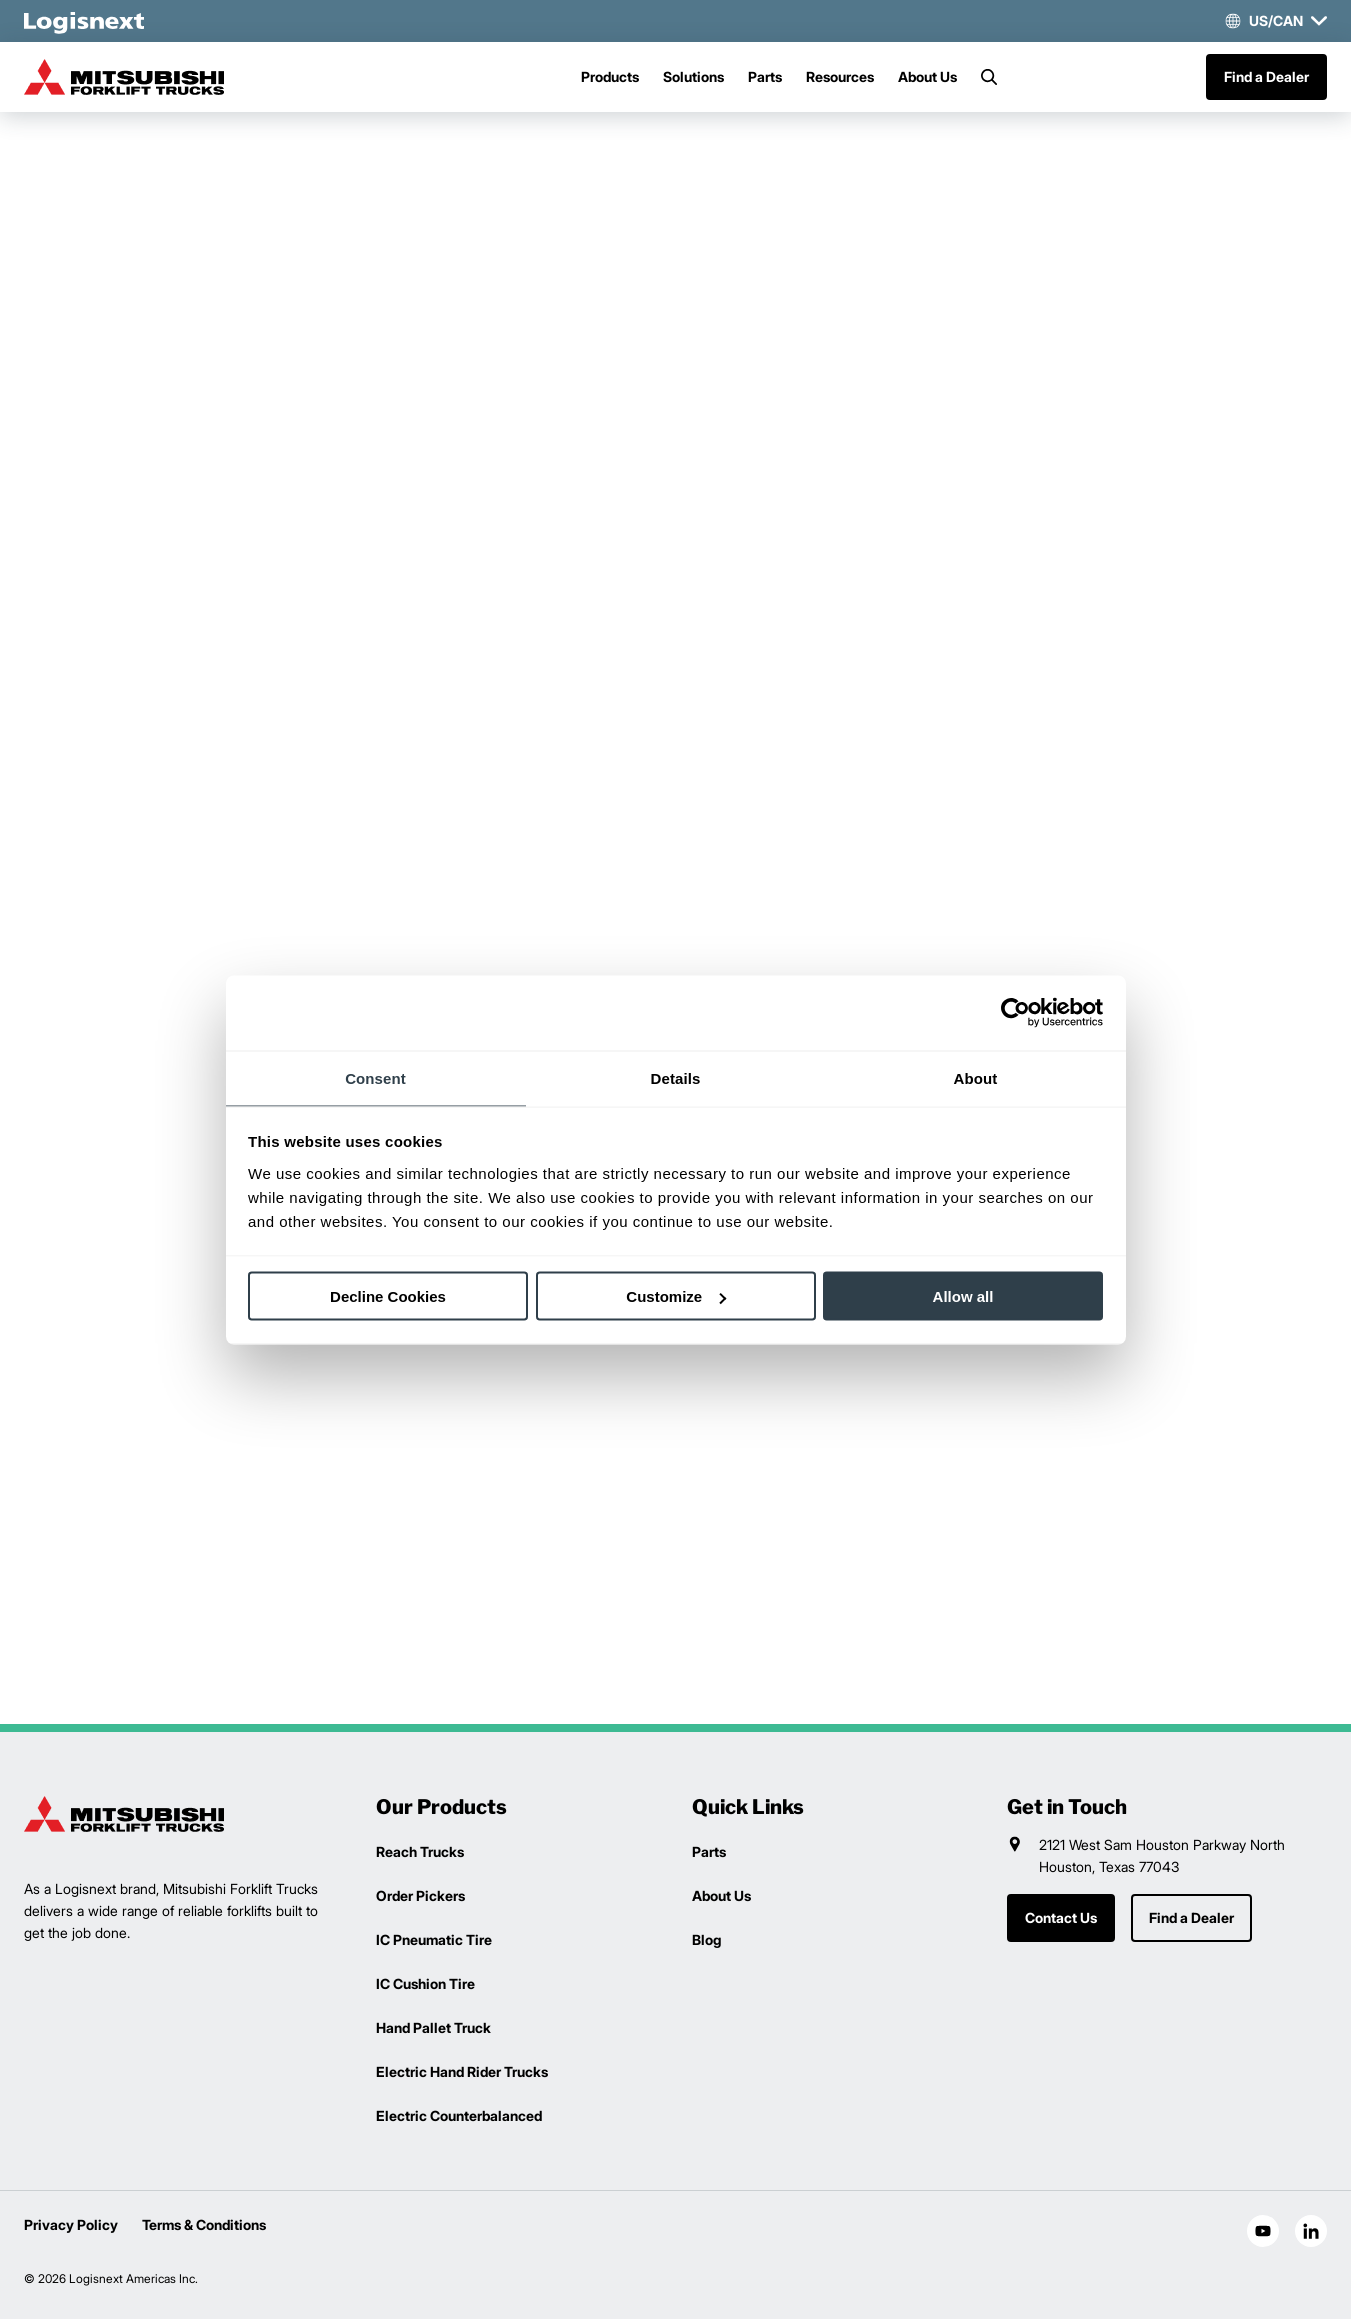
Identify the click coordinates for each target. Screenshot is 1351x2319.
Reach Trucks (420, 1851)
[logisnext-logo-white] (84, 21)
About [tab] (976, 1077)
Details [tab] (676, 1077)
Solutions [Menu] (693, 76)
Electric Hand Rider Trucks (462, 2071)
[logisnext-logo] (124, 1814)
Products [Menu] (610, 76)
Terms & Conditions (204, 2224)
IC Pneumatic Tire (434, 1939)
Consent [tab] (375, 1077)
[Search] (989, 77)
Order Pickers (420, 1895)
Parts (765, 76)
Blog (706, 1939)
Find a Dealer (1266, 76)
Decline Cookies (388, 1296)
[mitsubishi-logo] (124, 77)
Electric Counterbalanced (459, 2115)
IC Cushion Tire (425, 1983)
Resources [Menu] (840, 76)
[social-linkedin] (1311, 2231)
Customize (676, 1296)
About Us (927, 76)
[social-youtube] (1263, 2231)
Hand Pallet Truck (433, 2027)
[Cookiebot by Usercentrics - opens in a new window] (1015, 1013)
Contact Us (1061, 1917)
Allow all (963, 1296)
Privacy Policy (71, 2224)
